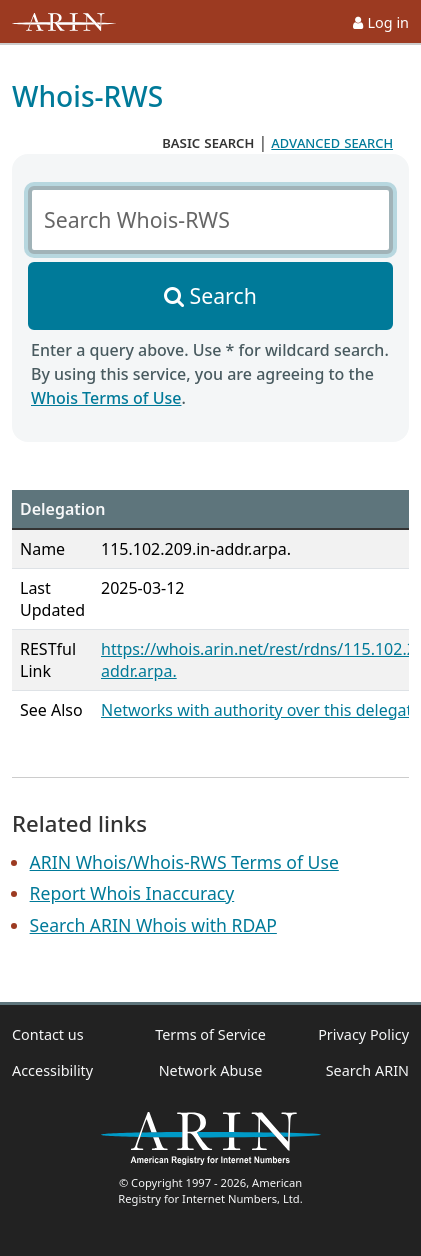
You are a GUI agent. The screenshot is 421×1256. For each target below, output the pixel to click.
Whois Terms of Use (106, 398)
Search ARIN (367, 1070)
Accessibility (52, 1070)
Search (223, 295)
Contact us (48, 1034)
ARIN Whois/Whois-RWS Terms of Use (184, 862)
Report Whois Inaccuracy (132, 893)
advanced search (332, 142)
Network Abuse (211, 1070)
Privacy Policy (363, 1034)
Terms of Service (210, 1034)
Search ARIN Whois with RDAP (153, 925)
